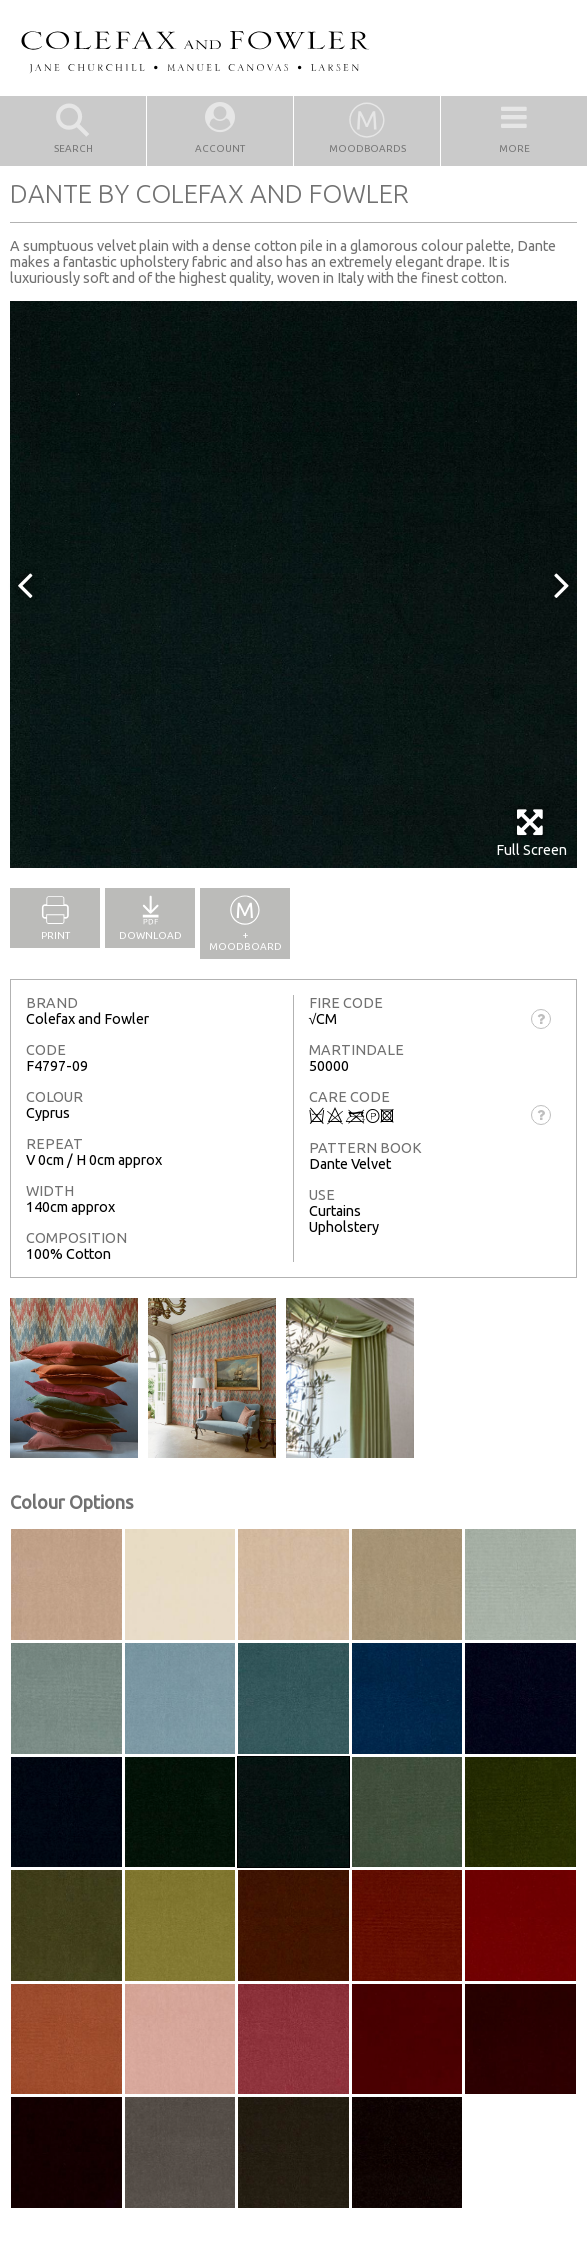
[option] (293, 584)
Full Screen (531, 832)
